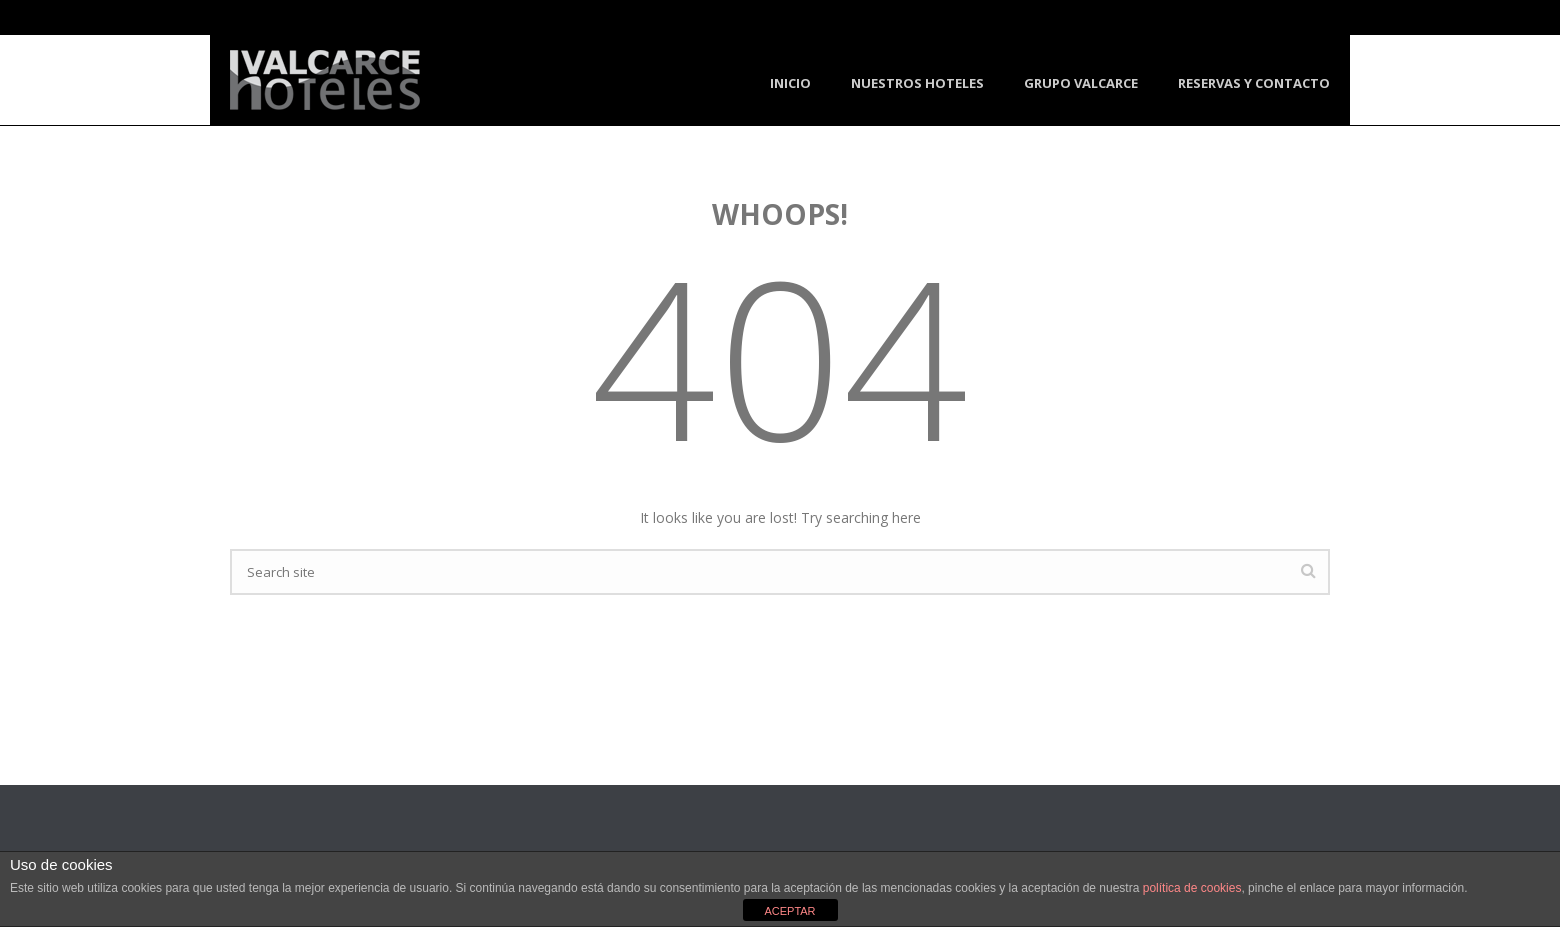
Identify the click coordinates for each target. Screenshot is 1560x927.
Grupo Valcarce (1081, 83)
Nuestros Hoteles (917, 83)
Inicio (790, 83)
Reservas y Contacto (1254, 83)
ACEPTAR (789, 911)
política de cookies (1192, 888)
